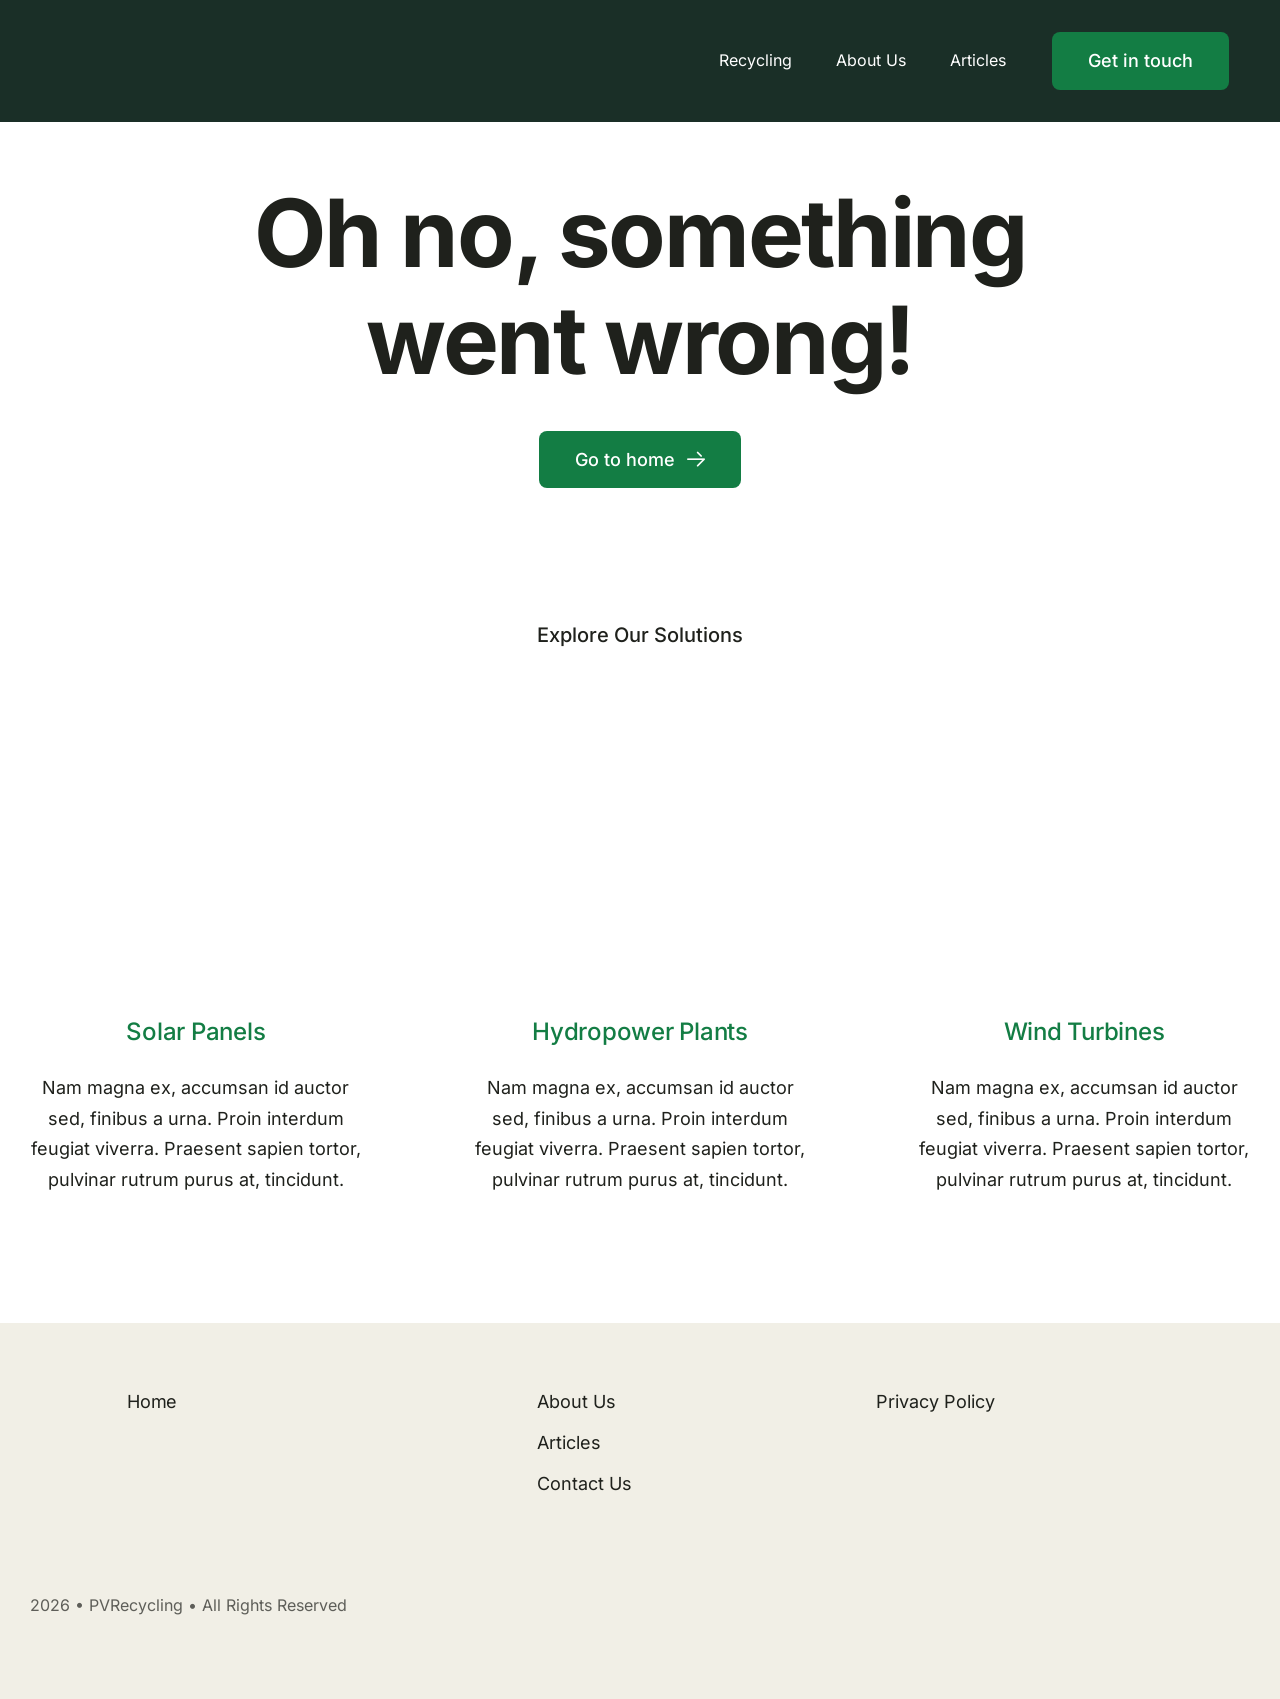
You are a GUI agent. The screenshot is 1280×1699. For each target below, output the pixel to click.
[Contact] (1140, 61)
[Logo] (201, 34)
